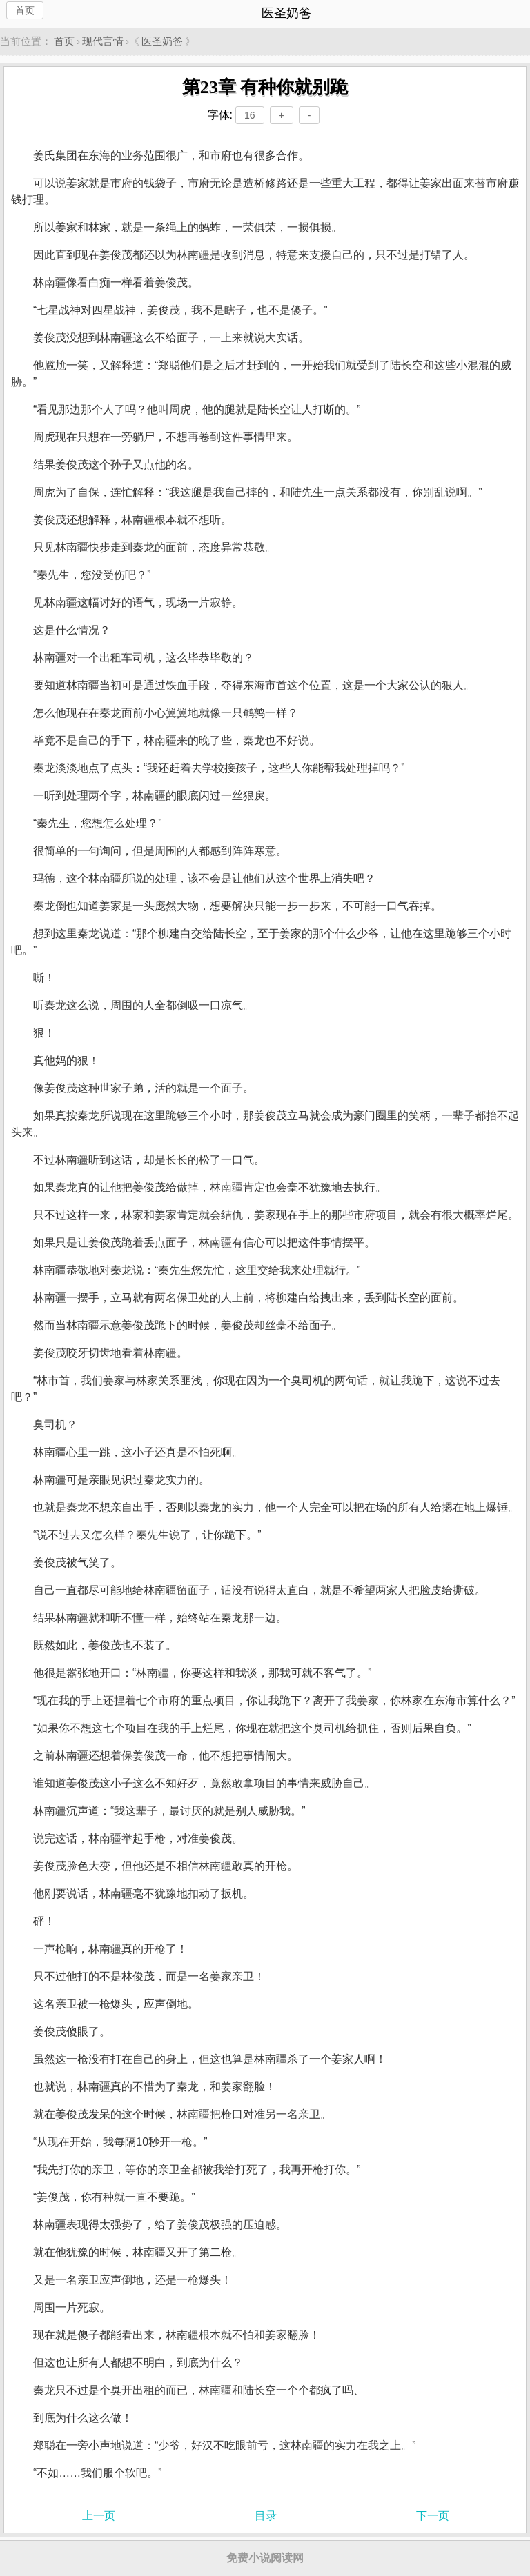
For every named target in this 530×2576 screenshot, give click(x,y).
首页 (25, 10)
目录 (266, 2516)
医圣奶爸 (162, 41)
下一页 (432, 2516)
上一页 (98, 2516)
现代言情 (103, 41)
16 (249, 115)
